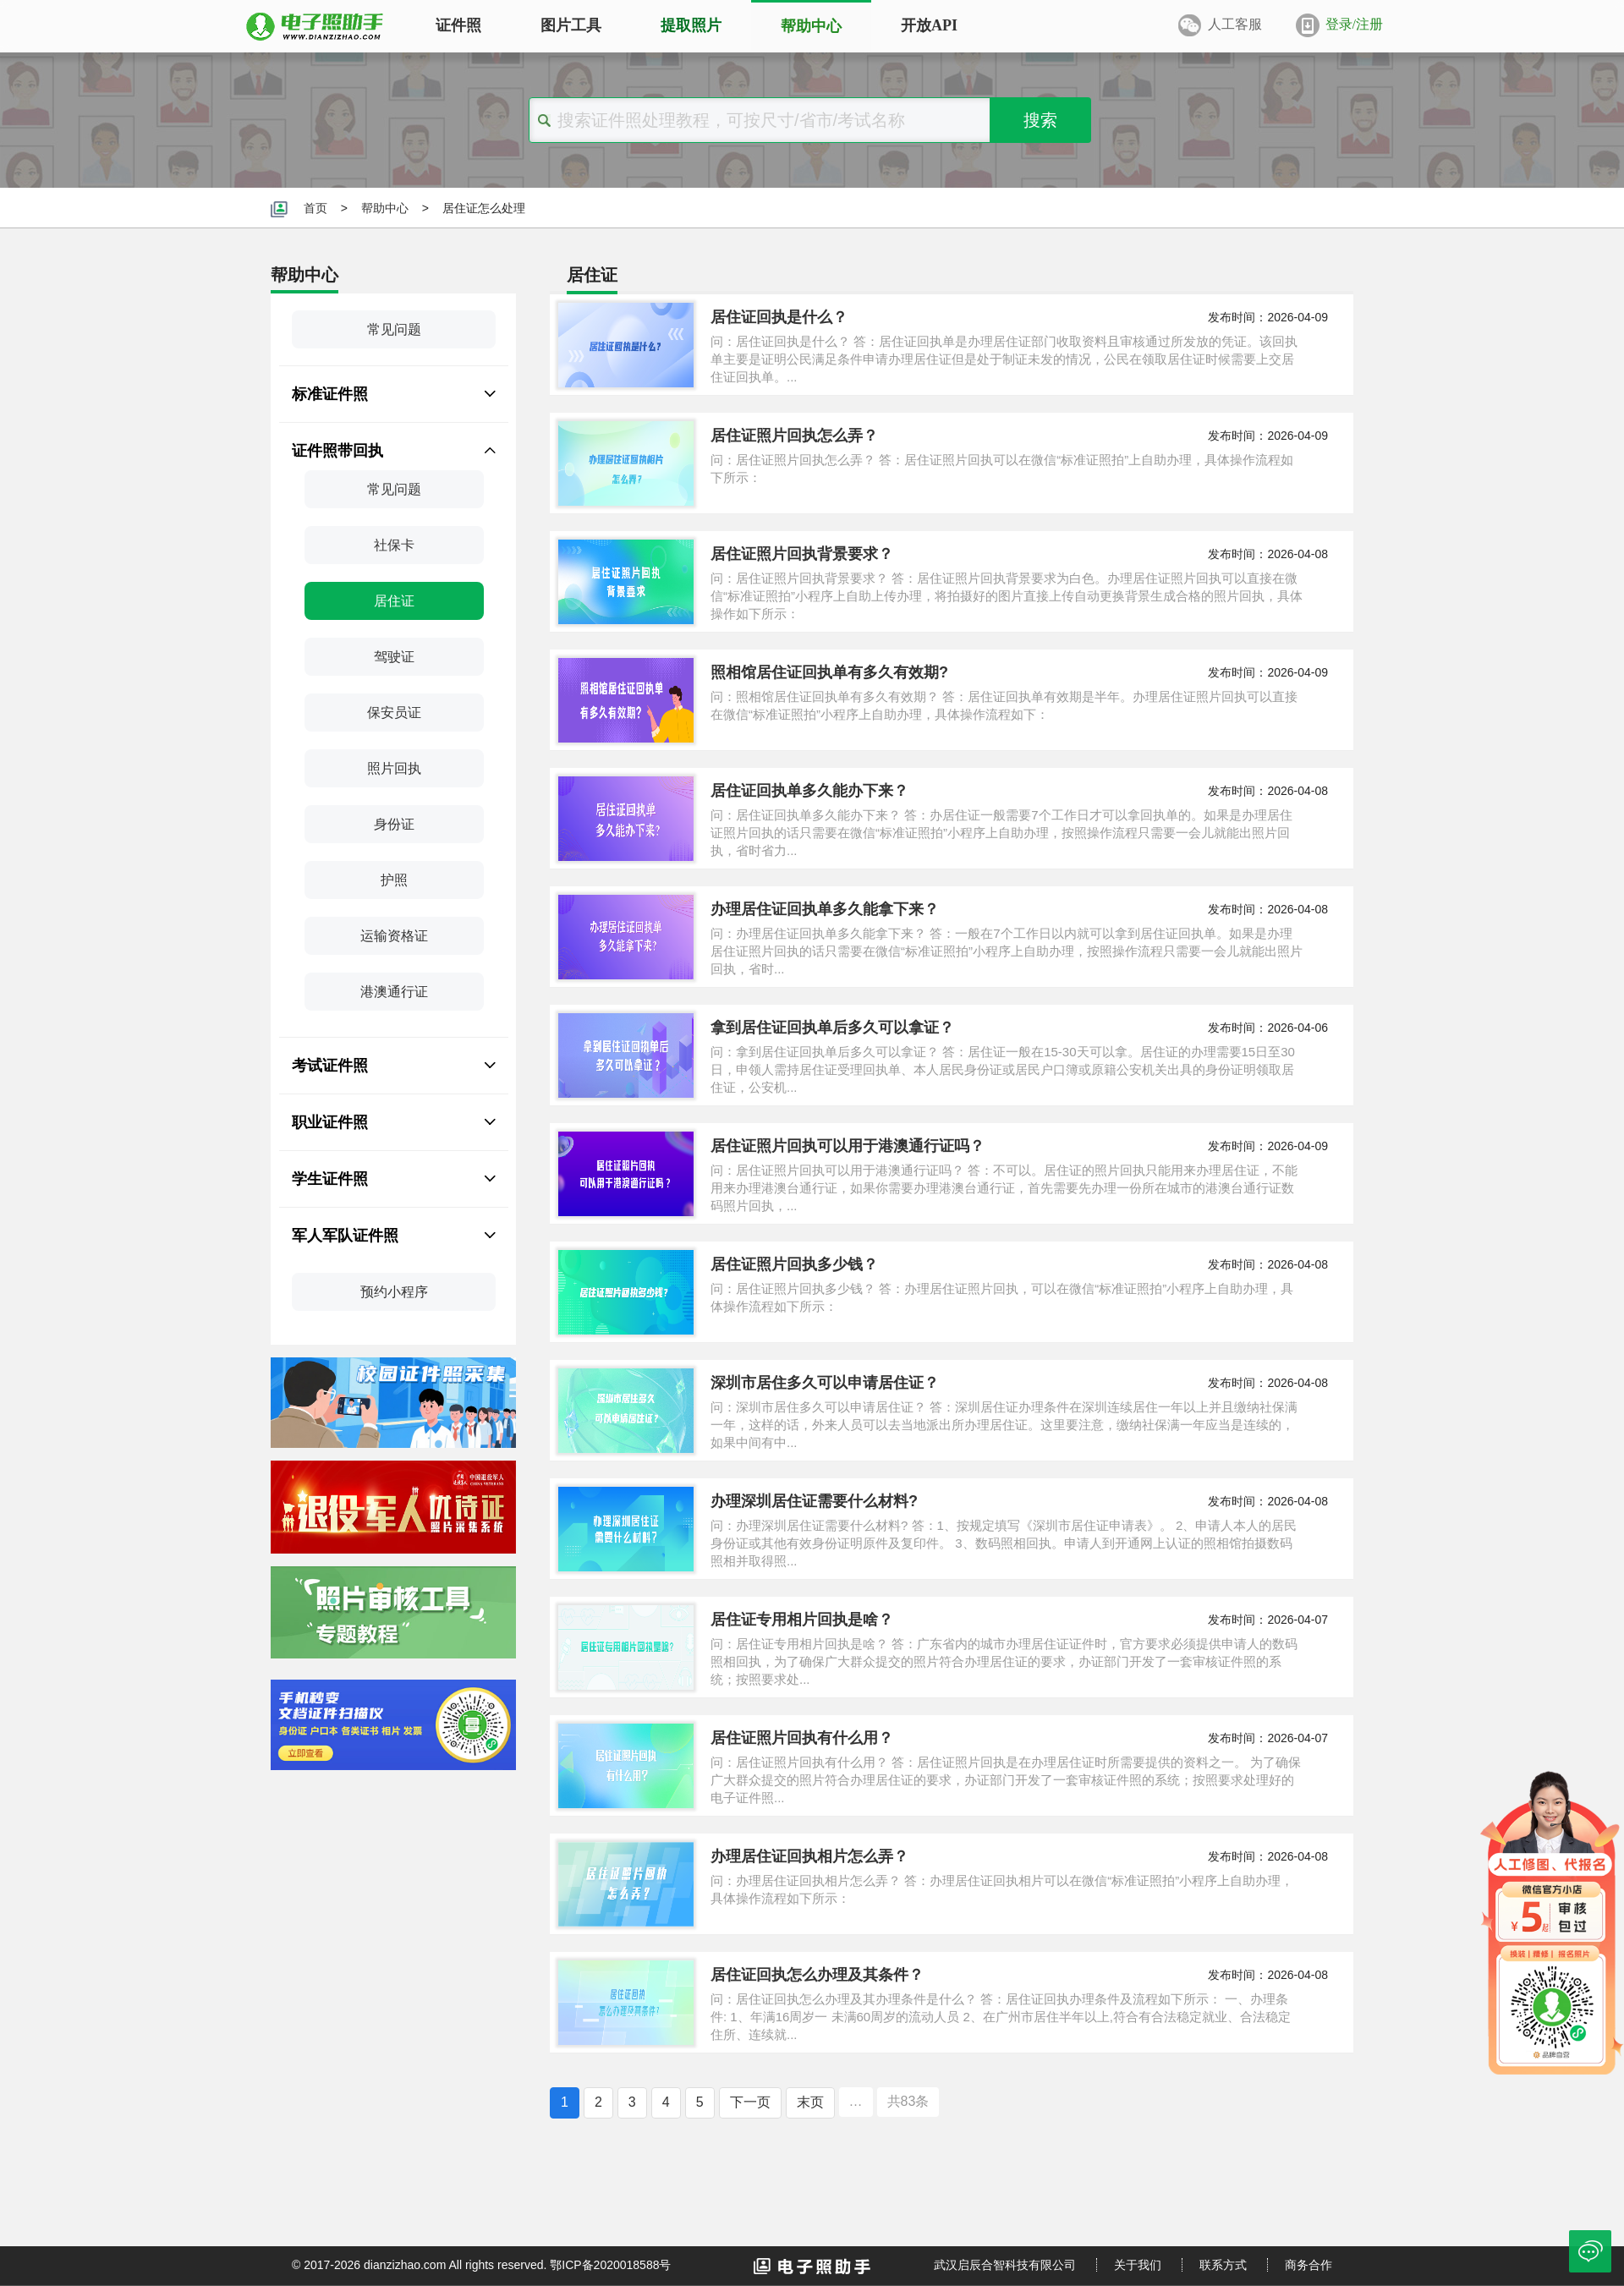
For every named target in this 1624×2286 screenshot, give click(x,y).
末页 (810, 2102)
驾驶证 (394, 657)
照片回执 (394, 768)
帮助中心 (385, 208)
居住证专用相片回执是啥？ (801, 1619)
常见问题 (394, 329)
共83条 (908, 2101)
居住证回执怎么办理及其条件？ (817, 1974)
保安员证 (394, 712)
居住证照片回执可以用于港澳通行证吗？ (847, 1146)
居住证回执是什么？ (779, 317)
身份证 (394, 824)
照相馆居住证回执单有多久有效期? (829, 672)
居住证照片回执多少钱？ (794, 1264)
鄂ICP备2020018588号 (610, 2265)
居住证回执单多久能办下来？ (809, 790)
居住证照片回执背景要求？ (801, 553)
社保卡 (394, 545)
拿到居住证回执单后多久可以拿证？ (832, 1027)
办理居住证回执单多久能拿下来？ (824, 909)
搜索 (1040, 120)
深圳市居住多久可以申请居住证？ (824, 1382)
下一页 (750, 2102)
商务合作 (1308, 2265)
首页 (315, 208)
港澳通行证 (394, 991)
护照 (394, 880)
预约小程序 (394, 1292)
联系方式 (1223, 2265)
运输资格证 (394, 936)
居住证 (394, 601)
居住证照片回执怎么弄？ (794, 435)
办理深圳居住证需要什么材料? (814, 1501)
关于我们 (1137, 2265)
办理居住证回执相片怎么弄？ (809, 1856)
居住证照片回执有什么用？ (801, 1738)
